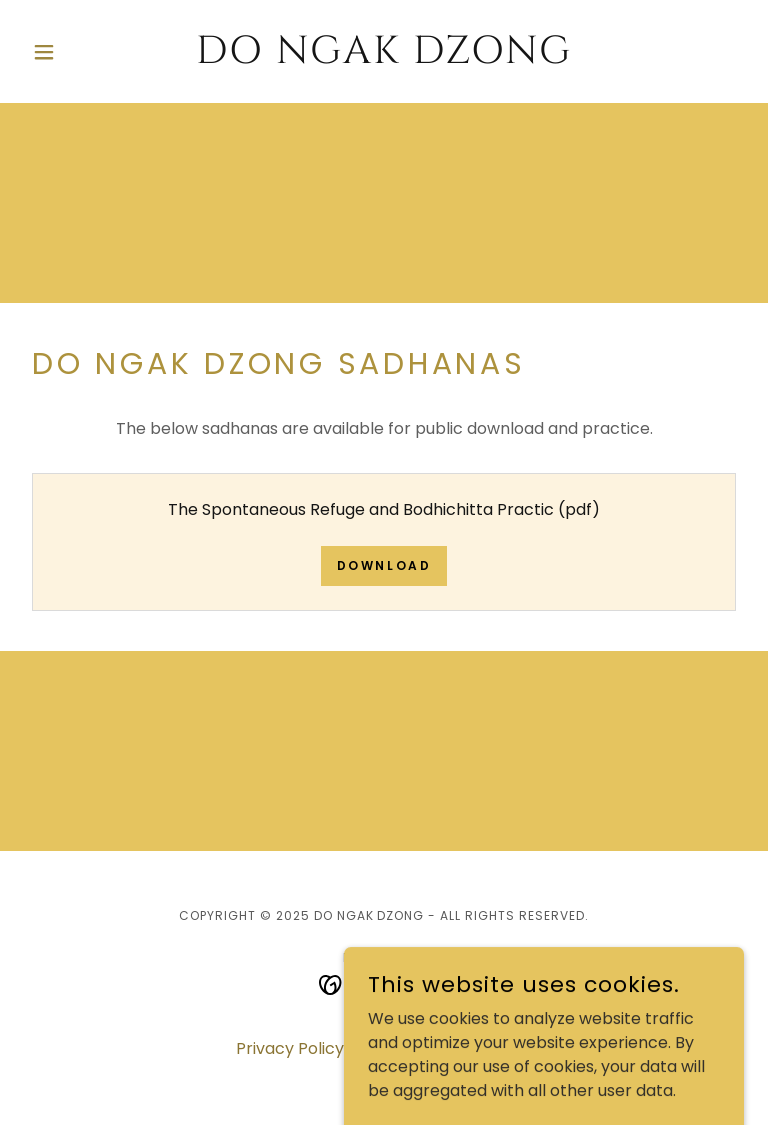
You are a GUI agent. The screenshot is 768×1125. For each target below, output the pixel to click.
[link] (384, 57)
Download (384, 565)
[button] (78, 52)
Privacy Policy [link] (290, 1048)
